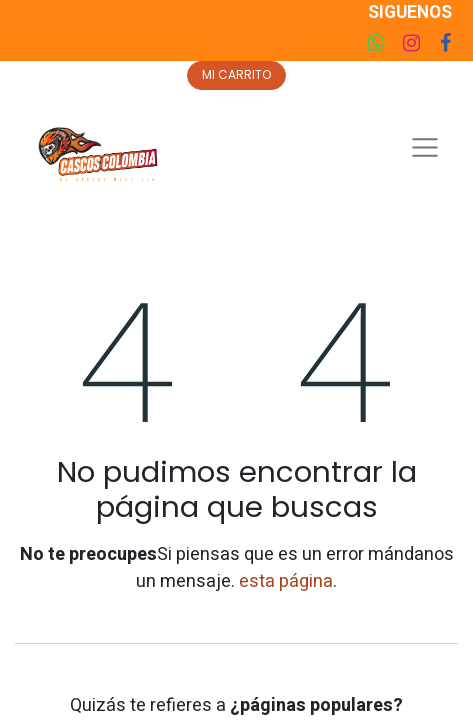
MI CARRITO (236, 74)
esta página (286, 581)
